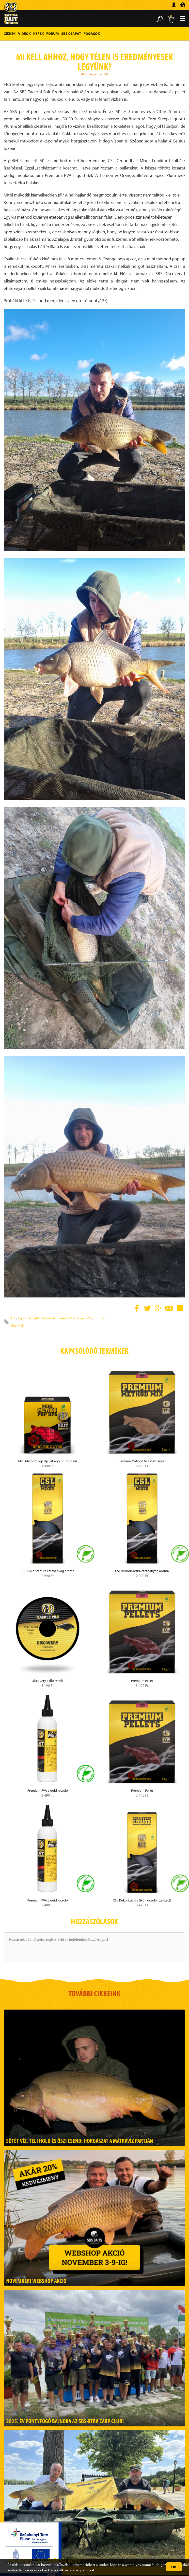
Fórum (52, 33)
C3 (13, 1318)
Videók (24, 33)
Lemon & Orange (71, 1318)
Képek (38, 33)
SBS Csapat (71, 33)
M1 (88, 1318)
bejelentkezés (80, 1939)
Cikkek (10, 33)
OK (174, 2567)
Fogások (91, 33)
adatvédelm (16, 2570)
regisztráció (55, 1939)
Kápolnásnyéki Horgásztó (36, 1318)
